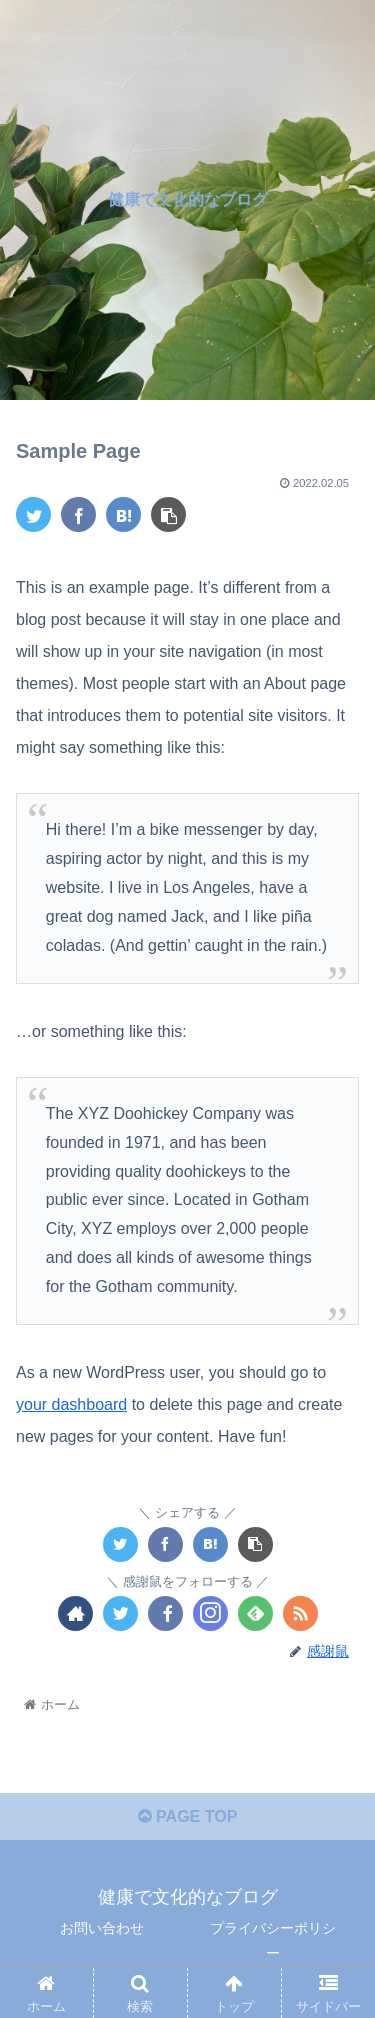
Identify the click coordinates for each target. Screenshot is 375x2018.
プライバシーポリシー (273, 1940)
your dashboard (71, 1404)
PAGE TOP (188, 1816)
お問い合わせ (102, 1928)
